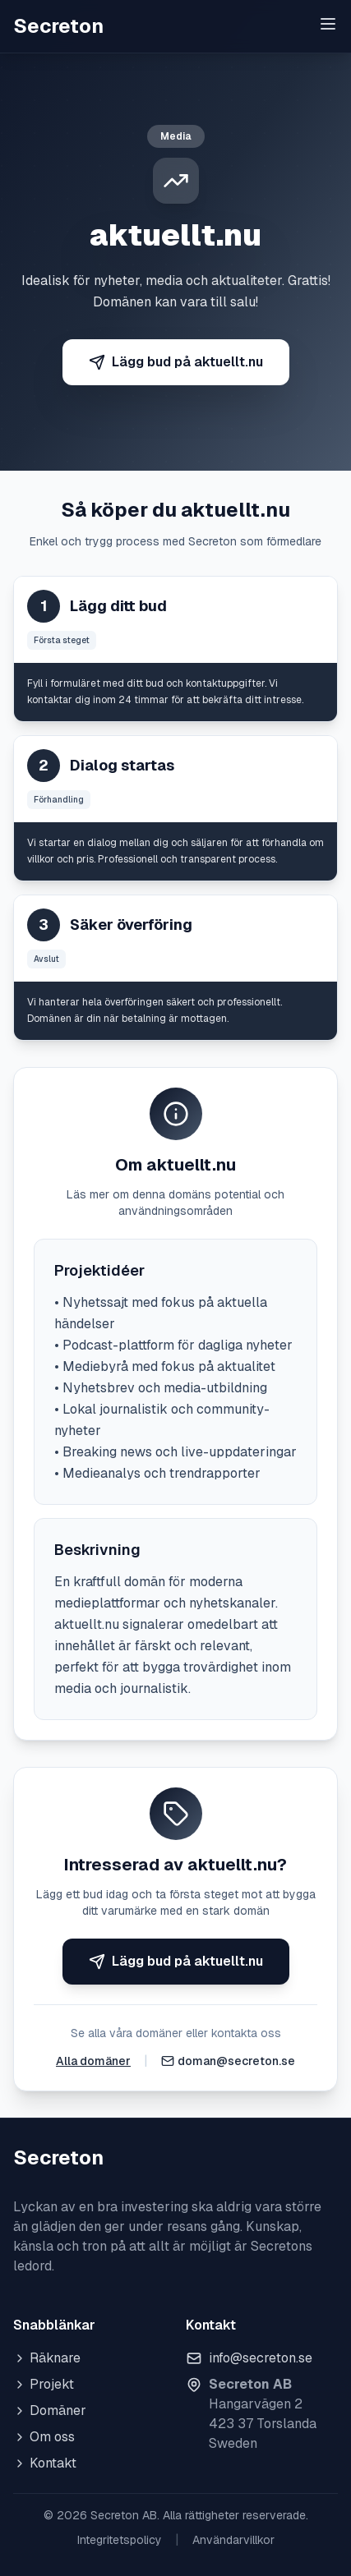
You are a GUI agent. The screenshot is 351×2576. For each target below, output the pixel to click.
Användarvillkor (233, 2539)
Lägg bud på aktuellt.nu (176, 361)
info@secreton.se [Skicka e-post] (260, 2358)
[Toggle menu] (328, 24)
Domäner (49, 2410)
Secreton (58, 26)
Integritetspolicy (119, 2539)
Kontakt (44, 2463)
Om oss (44, 2436)
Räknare (47, 2358)
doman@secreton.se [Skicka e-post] (236, 2061)
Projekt (43, 2384)
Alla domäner (93, 2061)
